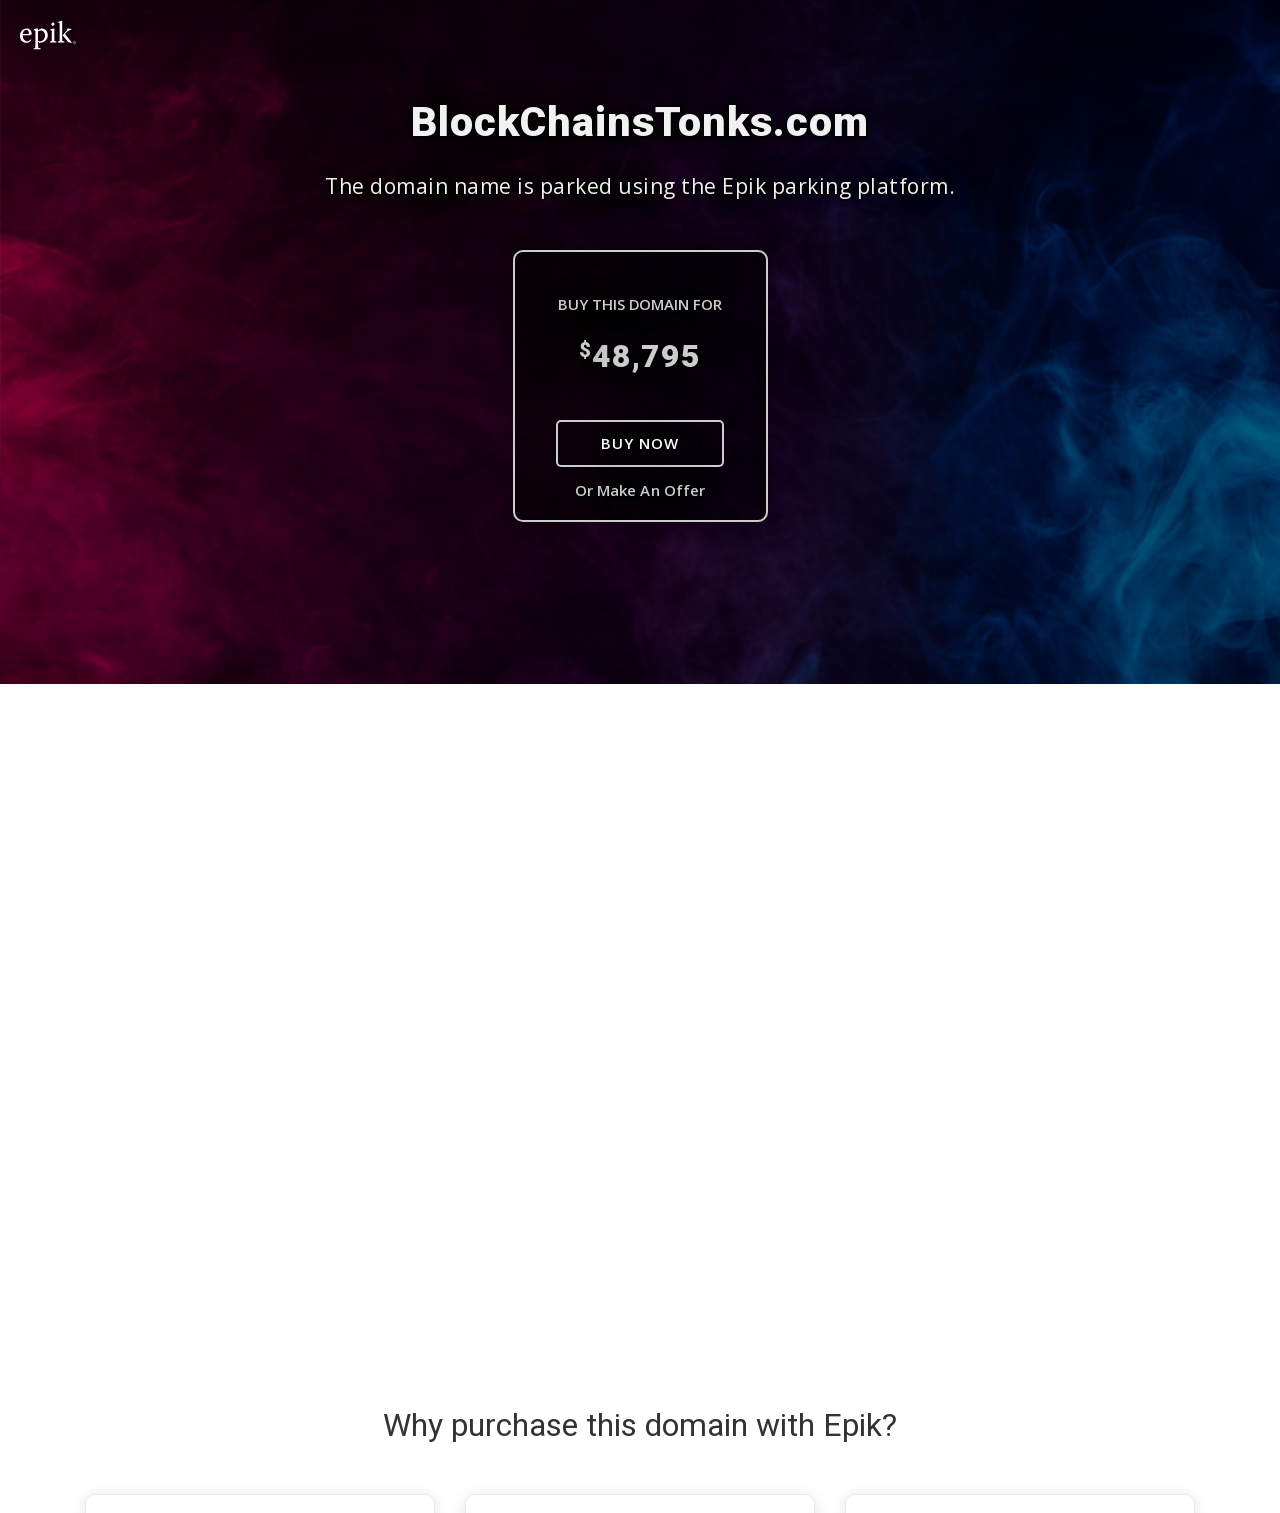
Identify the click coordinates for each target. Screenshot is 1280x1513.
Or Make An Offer (640, 490)
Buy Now (640, 443)
